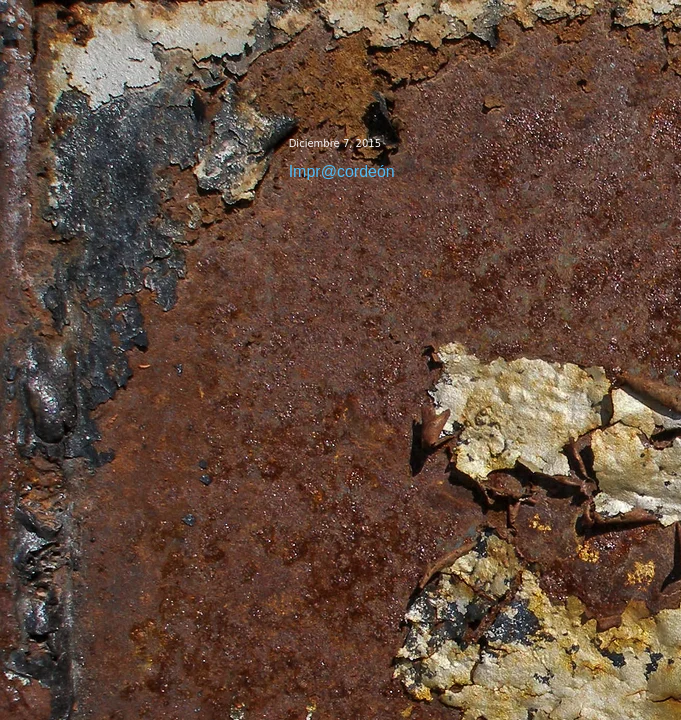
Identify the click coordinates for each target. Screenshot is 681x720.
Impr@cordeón (342, 171)
